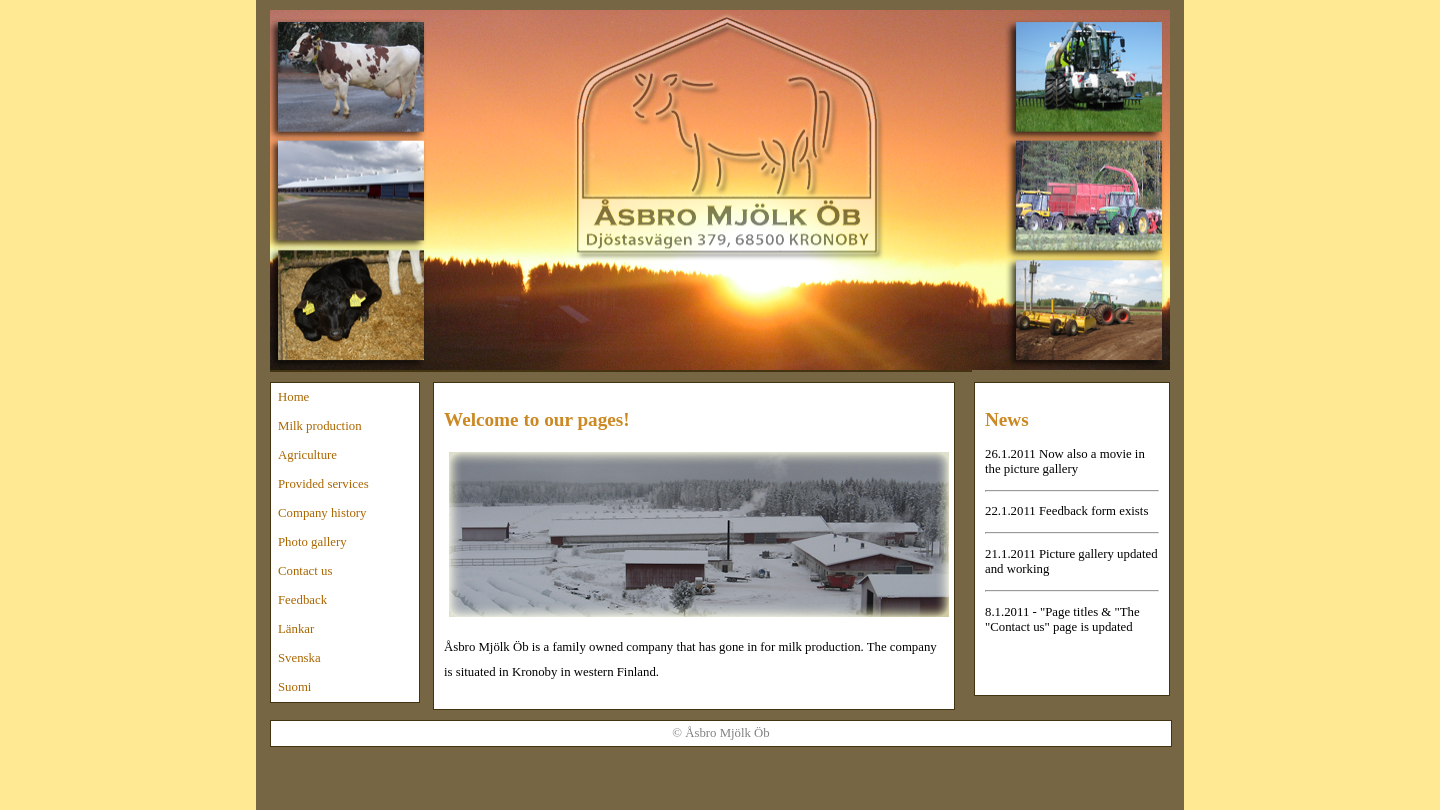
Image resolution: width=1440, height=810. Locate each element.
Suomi (294, 687)
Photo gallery (312, 542)
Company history (322, 513)
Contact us (305, 571)
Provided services (323, 484)
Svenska (299, 658)
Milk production (320, 426)
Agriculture (307, 455)
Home (293, 397)
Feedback (302, 600)
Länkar (296, 629)
